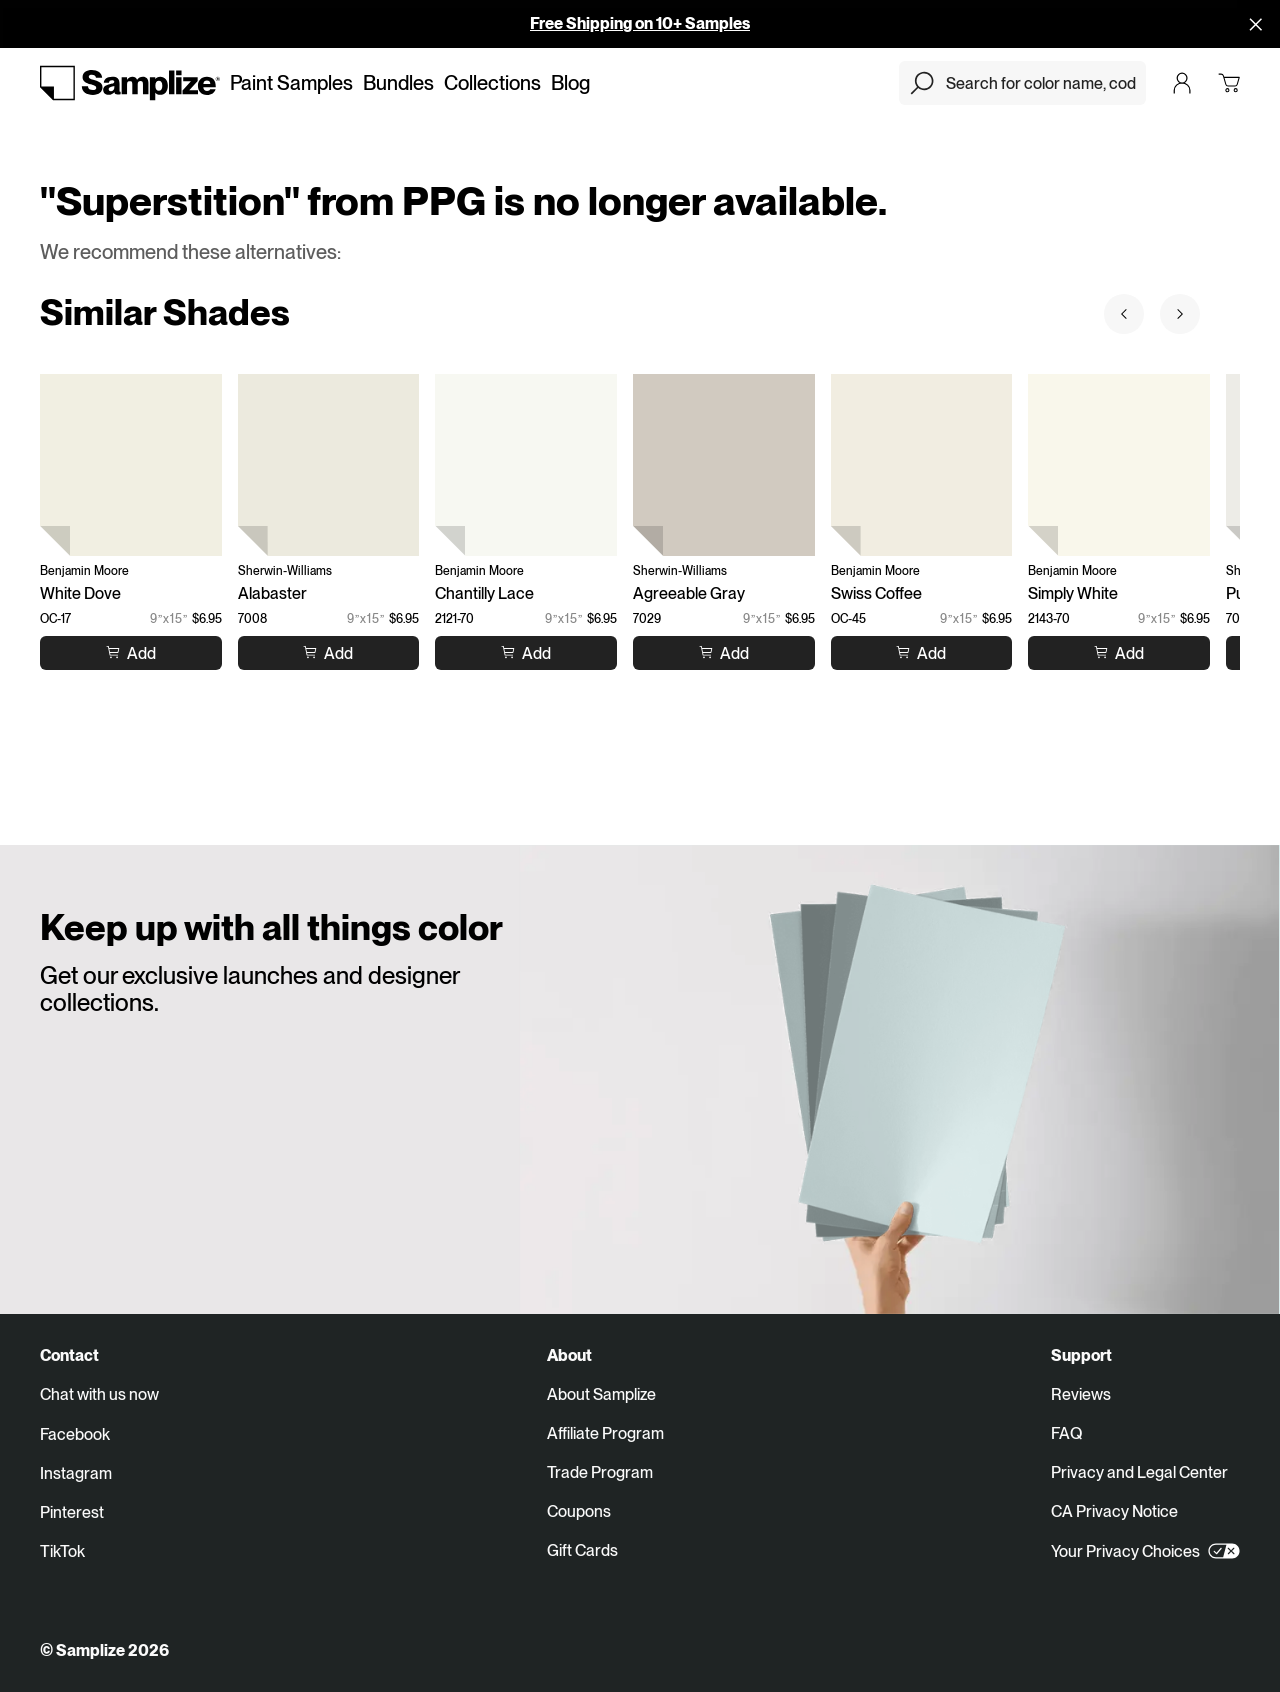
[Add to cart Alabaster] (328, 652)
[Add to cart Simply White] (1119, 652)
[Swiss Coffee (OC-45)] (922, 465)
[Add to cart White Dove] (131, 652)
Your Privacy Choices (1145, 1551)
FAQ (1066, 1433)
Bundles (398, 83)
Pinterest (72, 1512)
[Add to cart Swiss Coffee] (921, 652)
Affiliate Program (605, 1433)
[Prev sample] (1124, 314)
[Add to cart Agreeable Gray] (724, 652)
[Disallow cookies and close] (1256, 24)
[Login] (1182, 83)
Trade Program (600, 1472)
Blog (570, 83)
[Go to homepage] (130, 83)
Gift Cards (582, 1550)
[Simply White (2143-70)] (1119, 465)
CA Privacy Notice (1114, 1511)
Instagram (76, 1473)
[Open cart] (1229, 83)
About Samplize (601, 1394)
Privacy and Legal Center (1139, 1472)
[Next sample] (1180, 314)
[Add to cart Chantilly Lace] (526, 652)
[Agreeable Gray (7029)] (724, 465)
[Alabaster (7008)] (329, 465)
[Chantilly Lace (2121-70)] (526, 465)
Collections (492, 83)
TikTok (62, 1551)
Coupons (579, 1511)
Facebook (75, 1434)
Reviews (1081, 1394)
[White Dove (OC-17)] (131, 465)
